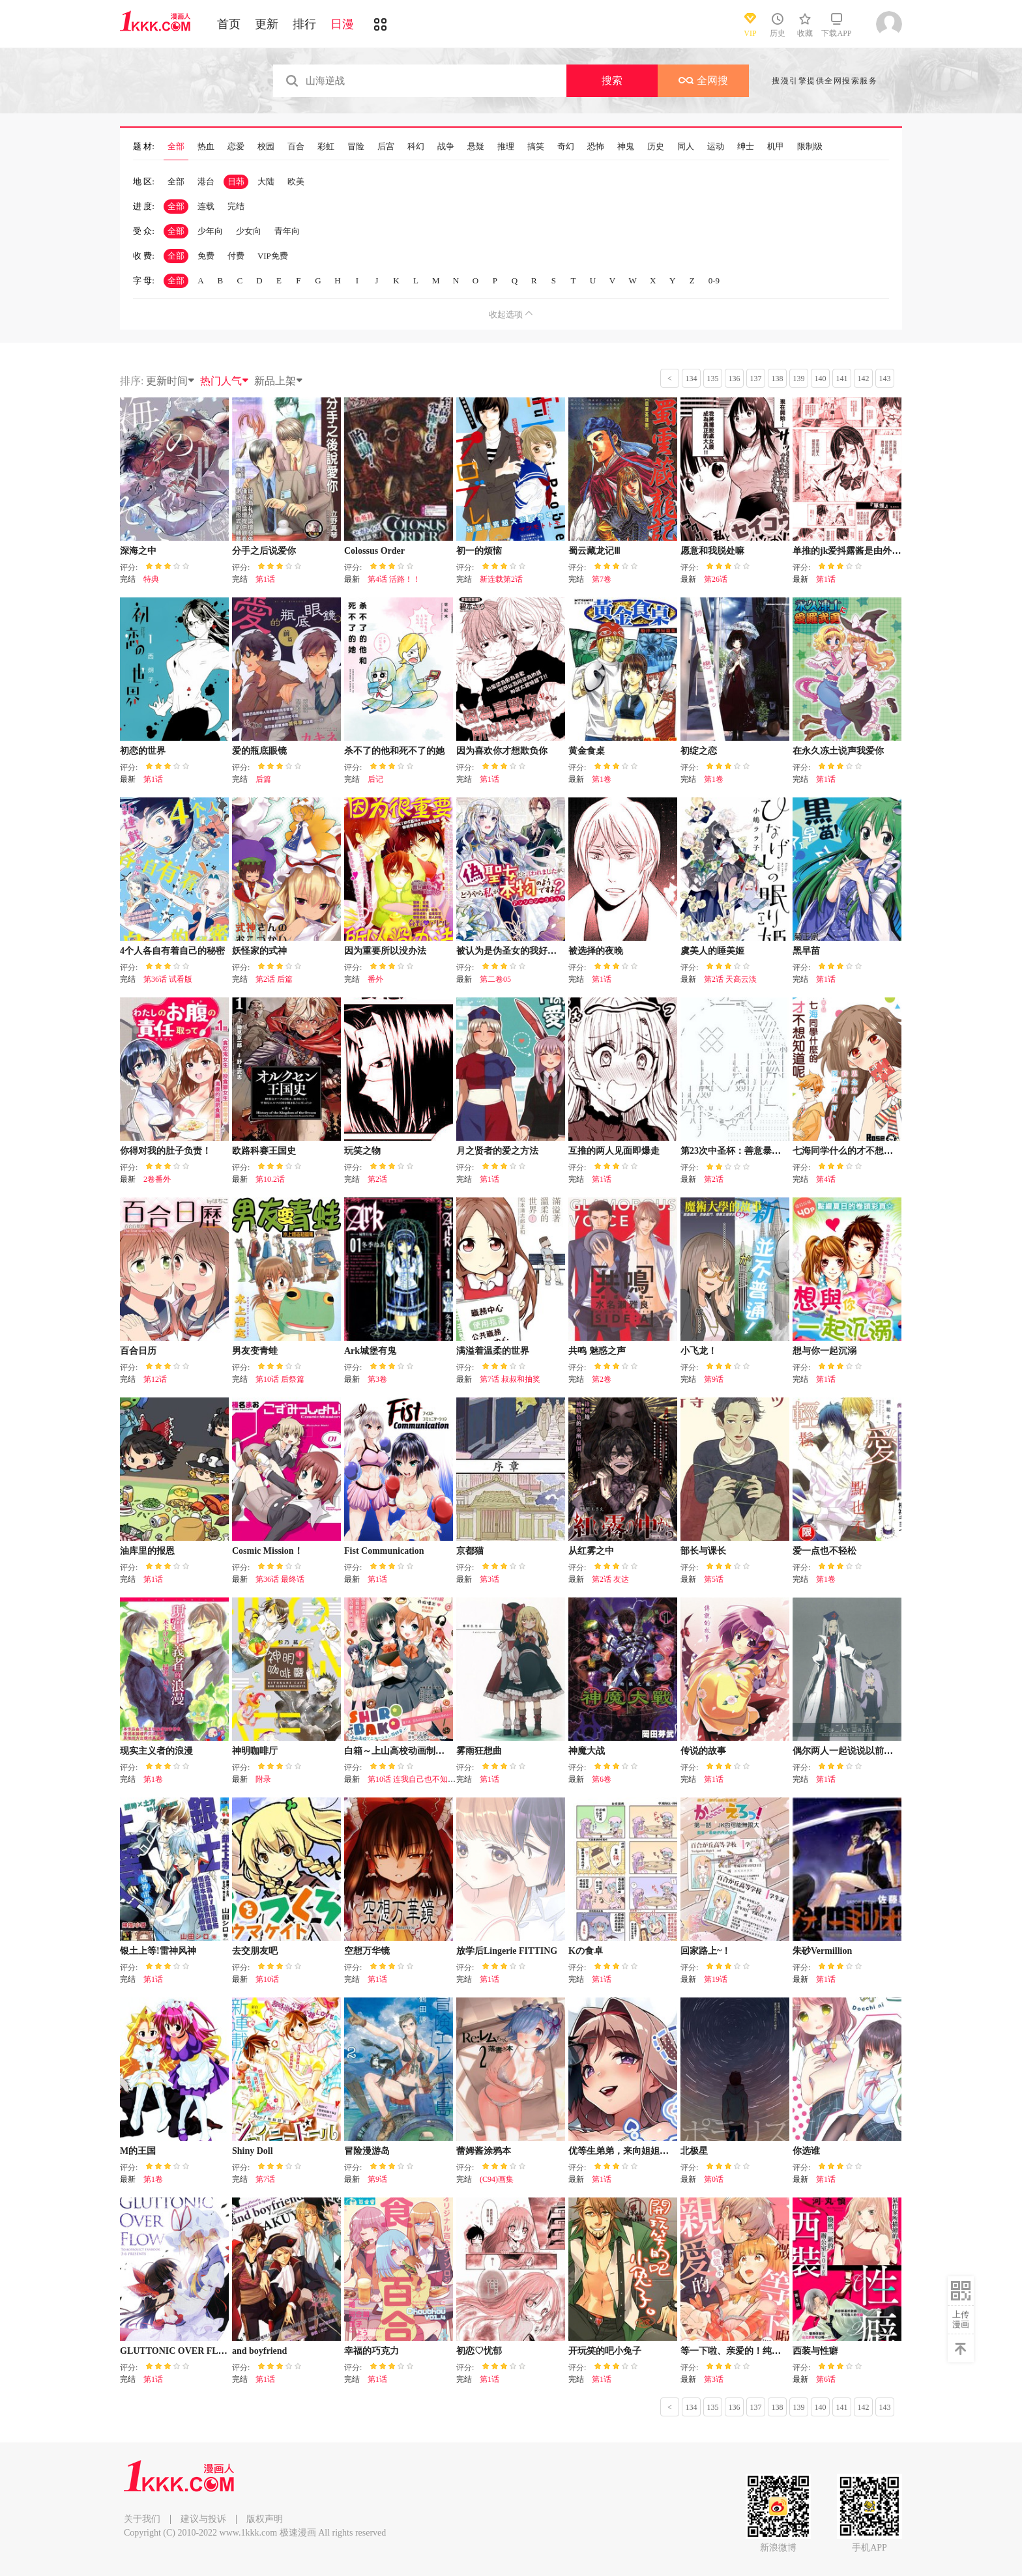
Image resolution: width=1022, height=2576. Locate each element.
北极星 (694, 2151)
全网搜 (703, 80)
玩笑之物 (362, 1151)
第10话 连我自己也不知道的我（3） (429, 1779)
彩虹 (325, 146)
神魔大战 (586, 1751)
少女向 (248, 231)
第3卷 (377, 1379)
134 (691, 378)
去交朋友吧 (255, 1951)
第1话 (265, 579)
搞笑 (535, 146)
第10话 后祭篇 (280, 1379)
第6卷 (601, 1779)
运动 (715, 146)
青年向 (287, 231)
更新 (266, 24)
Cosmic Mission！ (267, 1551)
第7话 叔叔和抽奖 (510, 1379)
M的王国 (138, 2151)
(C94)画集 (497, 2179)
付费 (235, 256)
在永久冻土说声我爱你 (838, 751)
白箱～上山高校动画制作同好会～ (412, 1751)
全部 (176, 146)
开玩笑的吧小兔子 (604, 2351)
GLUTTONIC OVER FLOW (177, 2351)
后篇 (263, 779)
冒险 (355, 146)
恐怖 (595, 146)
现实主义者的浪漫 (156, 1751)
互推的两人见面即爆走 (614, 1151)
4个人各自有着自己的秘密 (172, 951)
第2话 (377, 1179)
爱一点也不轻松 (824, 1551)
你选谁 (806, 2151)
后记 (375, 779)
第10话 (267, 1979)
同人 (685, 146)
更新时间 (171, 380)
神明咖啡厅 (255, 1751)
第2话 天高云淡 (730, 979)
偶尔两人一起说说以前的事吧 (852, 1751)
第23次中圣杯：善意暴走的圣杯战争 (753, 1151)
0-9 (714, 280)
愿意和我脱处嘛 (712, 551)
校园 (265, 146)
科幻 (415, 146)
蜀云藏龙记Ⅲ (594, 551)
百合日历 (138, 1351)
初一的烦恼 (479, 551)
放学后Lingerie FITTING (506, 1951)
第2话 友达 (610, 1579)
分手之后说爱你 (264, 551)
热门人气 (225, 380)
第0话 (713, 2179)
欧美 (295, 181)
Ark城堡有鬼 (370, 1351)
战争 (445, 146)
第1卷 (601, 779)
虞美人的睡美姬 (712, 951)
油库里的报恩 (147, 1551)
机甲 (775, 146)
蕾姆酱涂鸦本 (483, 2151)
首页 (229, 24)
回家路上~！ (705, 1951)
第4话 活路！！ (394, 579)
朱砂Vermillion (822, 1951)
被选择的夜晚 (595, 951)
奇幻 (565, 146)
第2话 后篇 (274, 979)
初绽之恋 (698, 751)
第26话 (715, 579)
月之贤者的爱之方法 (497, 1151)
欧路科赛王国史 (264, 1151)
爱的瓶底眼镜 (259, 751)
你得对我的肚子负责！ (165, 1151)
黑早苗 (806, 951)
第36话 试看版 (167, 979)
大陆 (265, 181)
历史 (655, 146)
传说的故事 (703, 1751)
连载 (205, 206)
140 (820, 378)
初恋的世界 (143, 751)
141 (842, 378)
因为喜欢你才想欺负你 (502, 751)
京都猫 (470, 1551)
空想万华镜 (367, 1951)
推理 (505, 146)
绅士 (745, 146)
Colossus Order (374, 551)
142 (863, 378)
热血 (205, 146)
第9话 (713, 1379)
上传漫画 (960, 2319)
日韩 (235, 181)
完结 (235, 206)
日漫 (342, 24)
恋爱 (235, 146)
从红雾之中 (591, 1551)
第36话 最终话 (280, 1579)
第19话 (715, 1979)
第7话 (265, 2179)
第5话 (713, 1579)
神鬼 (625, 146)
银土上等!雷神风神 (158, 1951)
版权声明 (264, 2519)
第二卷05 (495, 979)
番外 (375, 979)
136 (734, 378)
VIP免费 (272, 256)
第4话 (826, 1179)
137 (756, 378)
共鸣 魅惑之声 (597, 1351)
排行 (304, 24)
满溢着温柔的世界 (492, 1351)
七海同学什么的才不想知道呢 (852, 1151)
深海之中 (138, 551)
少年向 (210, 231)
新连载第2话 (501, 579)
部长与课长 (703, 1551)
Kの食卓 (585, 1951)
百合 (295, 146)
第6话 (826, 2379)
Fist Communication (384, 1551)
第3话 (489, 1579)
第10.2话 (270, 1179)
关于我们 (142, 2519)
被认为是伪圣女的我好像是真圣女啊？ (533, 951)
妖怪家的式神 (259, 951)
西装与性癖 (815, 2351)
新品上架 (279, 380)
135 (713, 378)
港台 (205, 181)
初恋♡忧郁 (479, 2351)
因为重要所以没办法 (385, 951)
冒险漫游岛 (367, 2151)
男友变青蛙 (255, 1351)
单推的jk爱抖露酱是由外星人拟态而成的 (874, 551)
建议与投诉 (203, 2519)
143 (885, 378)
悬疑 (475, 146)
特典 (151, 579)
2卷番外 (157, 1179)
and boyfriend (259, 2351)
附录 (263, 1779)
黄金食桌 (586, 751)
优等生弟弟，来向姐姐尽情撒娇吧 (636, 2151)
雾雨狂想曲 (479, 1751)
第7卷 (601, 579)
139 (799, 378)
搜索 (612, 80)
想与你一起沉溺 (824, 1351)
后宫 (385, 146)
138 (777, 378)
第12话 (155, 1379)
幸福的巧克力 (371, 2351)
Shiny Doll (252, 2151)
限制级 (810, 146)
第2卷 (601, 1379)
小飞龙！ (698, 1351)
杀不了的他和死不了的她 (394, 751)
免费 (205, 256)
